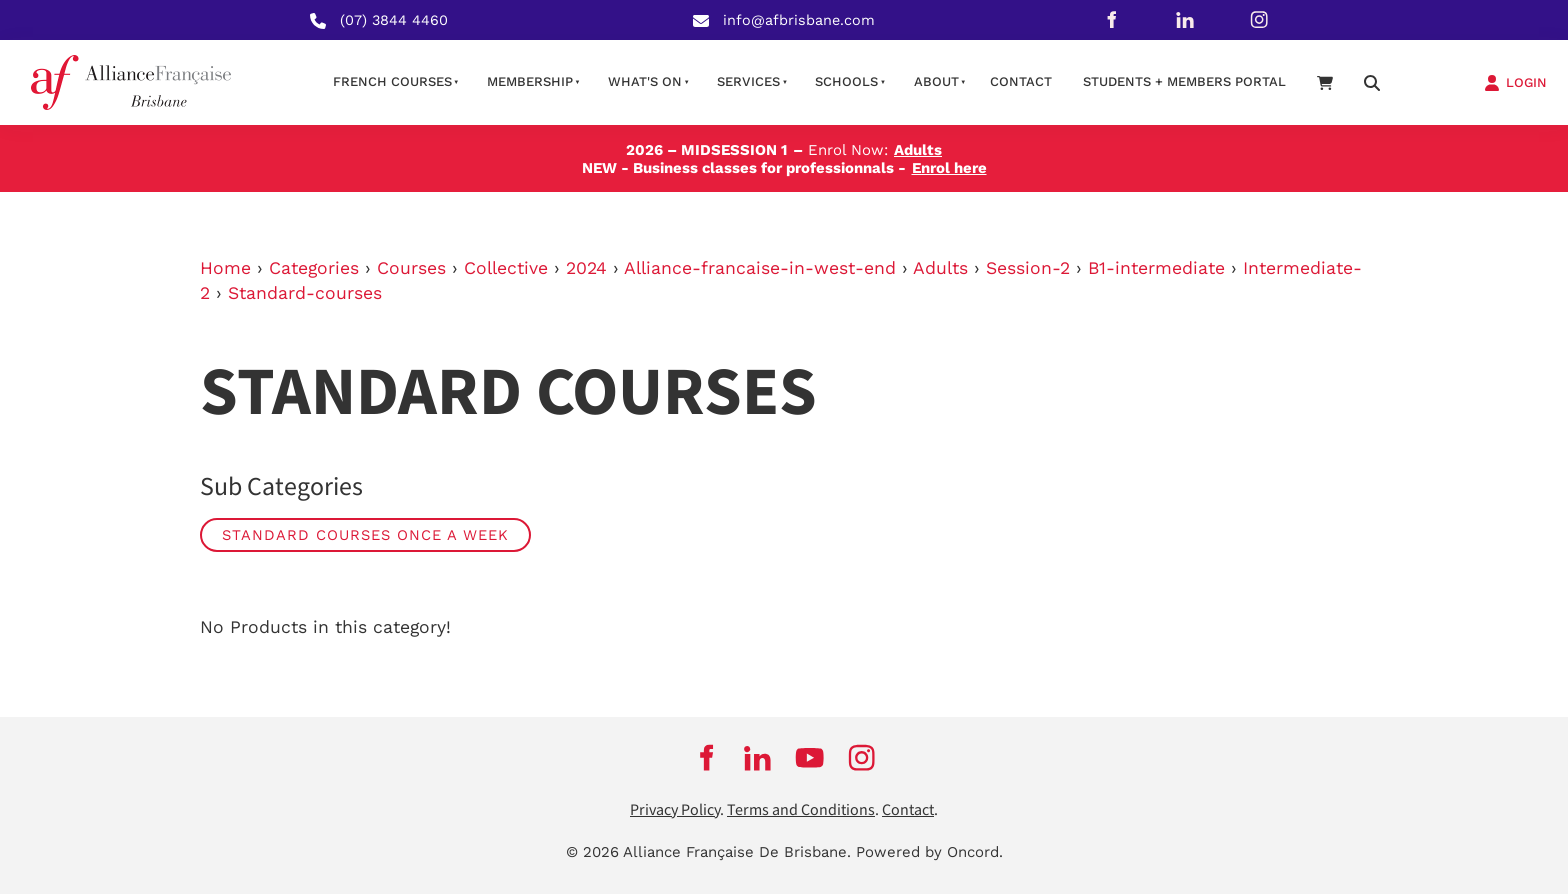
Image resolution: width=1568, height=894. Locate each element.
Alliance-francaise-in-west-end (760, 268)
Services (748, 81)
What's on (645, 81)
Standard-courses (305, 293)
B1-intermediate (1156, 268)
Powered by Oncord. (929, 852)
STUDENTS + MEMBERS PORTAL (1184, 81)
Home (225, 268)
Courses (411, 268)
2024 (586, 268)
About (936, 81)
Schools (846, 81)
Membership (530, 81)
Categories (314, 268)
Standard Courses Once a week (365, 535)
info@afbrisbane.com (799, 20)
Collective (506, 268)
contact (1021, 81)
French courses (392, 81)
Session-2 (1028, 268)
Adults (940, 268)
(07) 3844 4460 (394, 20)
